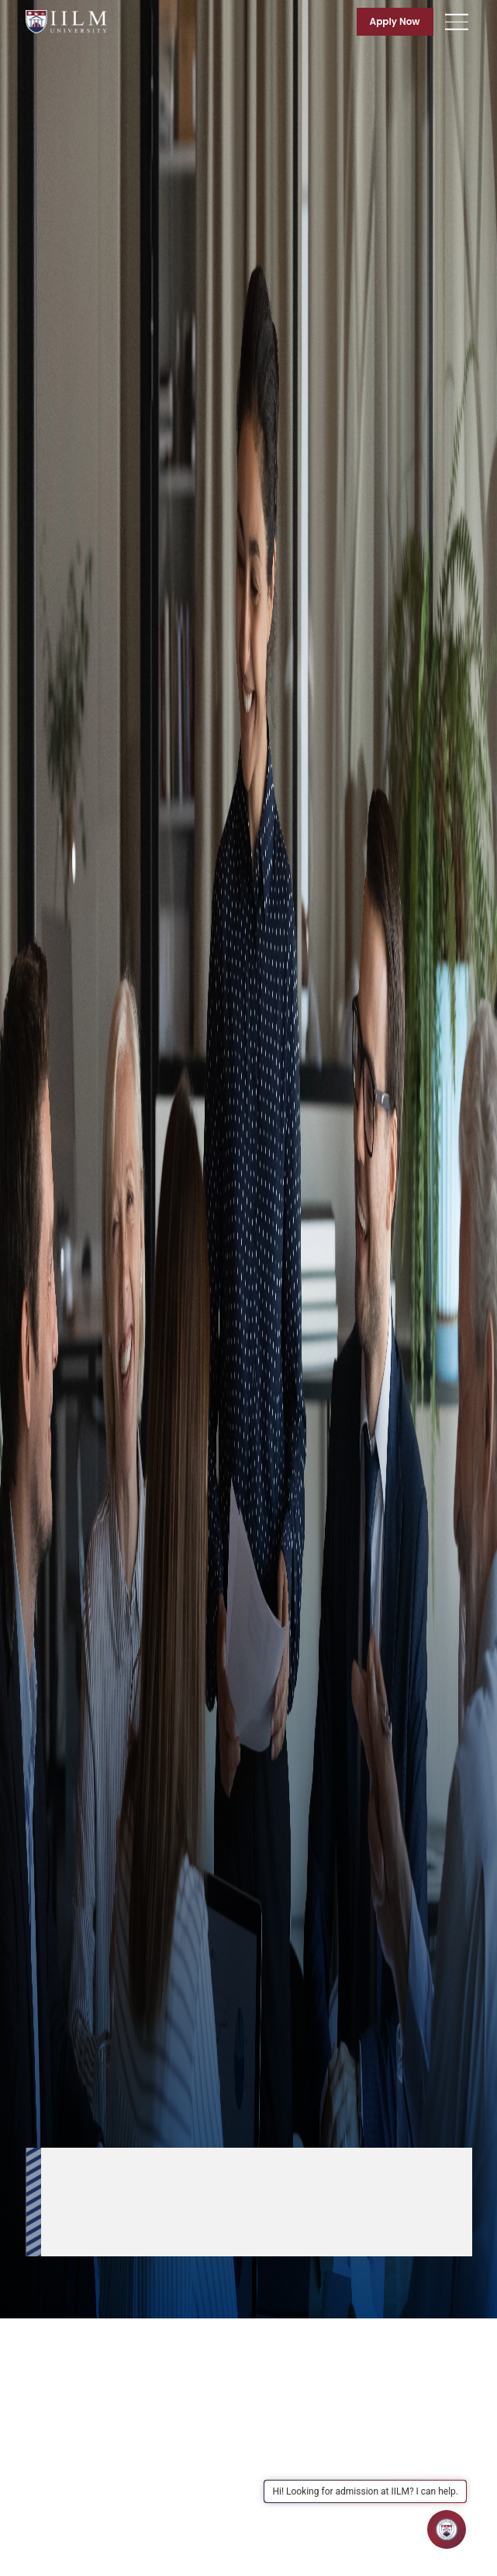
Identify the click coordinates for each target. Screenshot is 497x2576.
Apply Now (395, 21)
